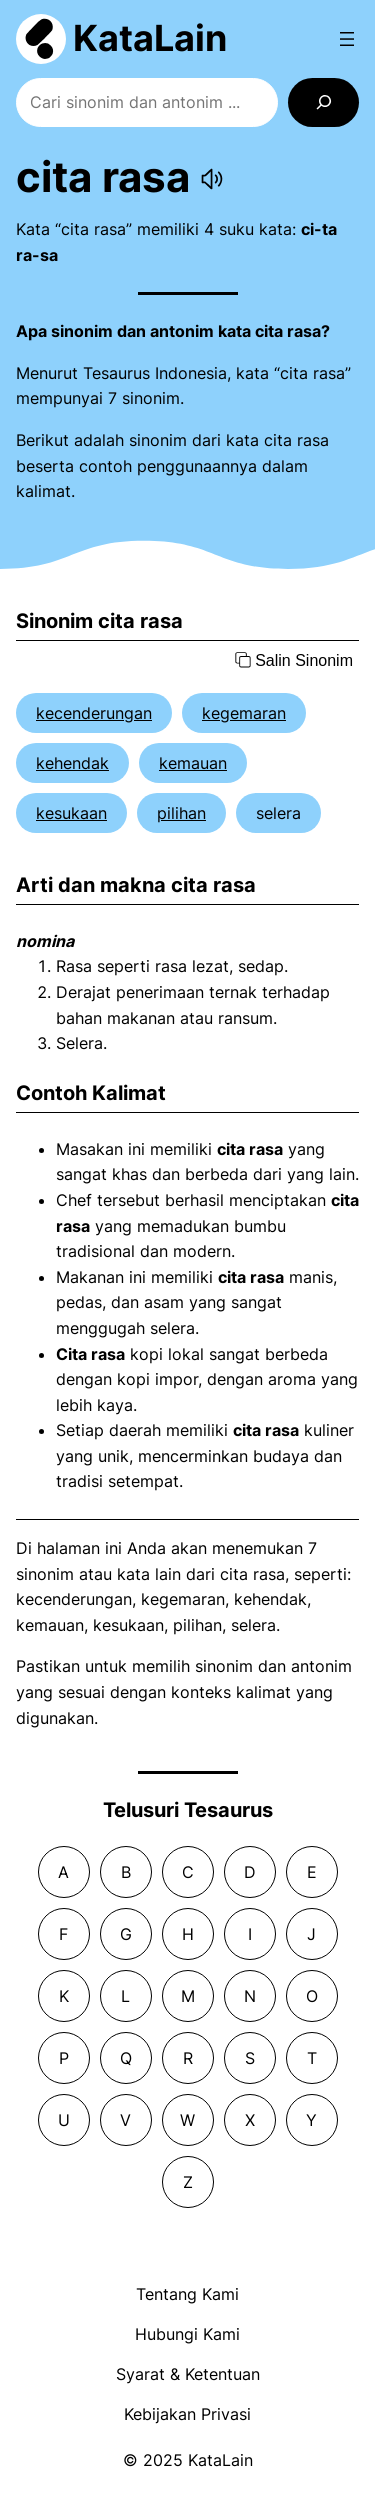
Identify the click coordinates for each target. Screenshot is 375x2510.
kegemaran (244, 713)
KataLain (150, 38)
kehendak (72, 763)
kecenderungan (94, 713)
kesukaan (71, 813)
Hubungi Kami (187, 2334)
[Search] (323, 102)
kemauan (193, 763)
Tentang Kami (187, 2294)
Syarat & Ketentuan (188, 2374)
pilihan (181, 813)
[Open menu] (347, 39)
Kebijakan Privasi (187, 2414)
